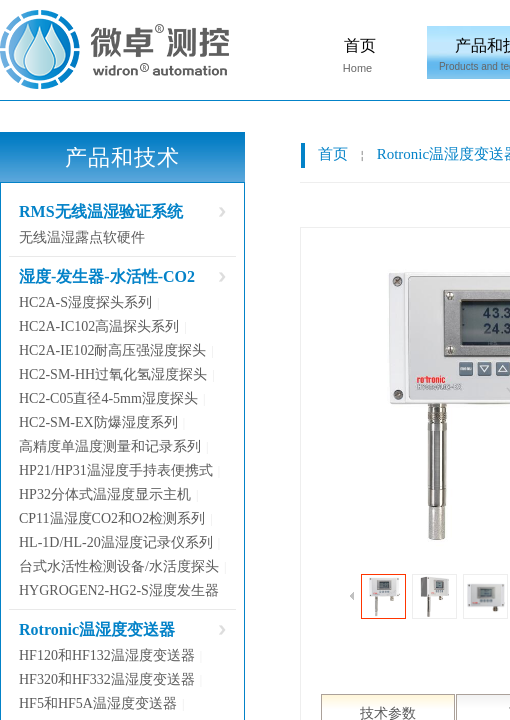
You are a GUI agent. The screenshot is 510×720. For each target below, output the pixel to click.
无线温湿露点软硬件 (82, 237)
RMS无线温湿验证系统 (101, 211)
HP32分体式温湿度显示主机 (105, 494)
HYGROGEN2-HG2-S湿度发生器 (119, 590)
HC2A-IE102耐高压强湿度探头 (112, 350)
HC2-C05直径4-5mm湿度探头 (108, 398)
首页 (360, 45)
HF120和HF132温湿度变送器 (107, 655)
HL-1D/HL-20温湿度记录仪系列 (116, 542)
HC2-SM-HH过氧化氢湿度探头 (113, 374)
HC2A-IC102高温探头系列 (99, 326)
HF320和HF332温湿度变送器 (107, 679)
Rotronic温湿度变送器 (97, 629)
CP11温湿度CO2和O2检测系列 (112, 518)
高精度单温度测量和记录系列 (110, 446)
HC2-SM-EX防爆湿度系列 (98, 422)
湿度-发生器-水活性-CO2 (107, 276)
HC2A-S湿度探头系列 (85, 302)
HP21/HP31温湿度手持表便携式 (116, 470)
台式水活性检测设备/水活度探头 (119, 566)
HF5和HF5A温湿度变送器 (98, 703)
